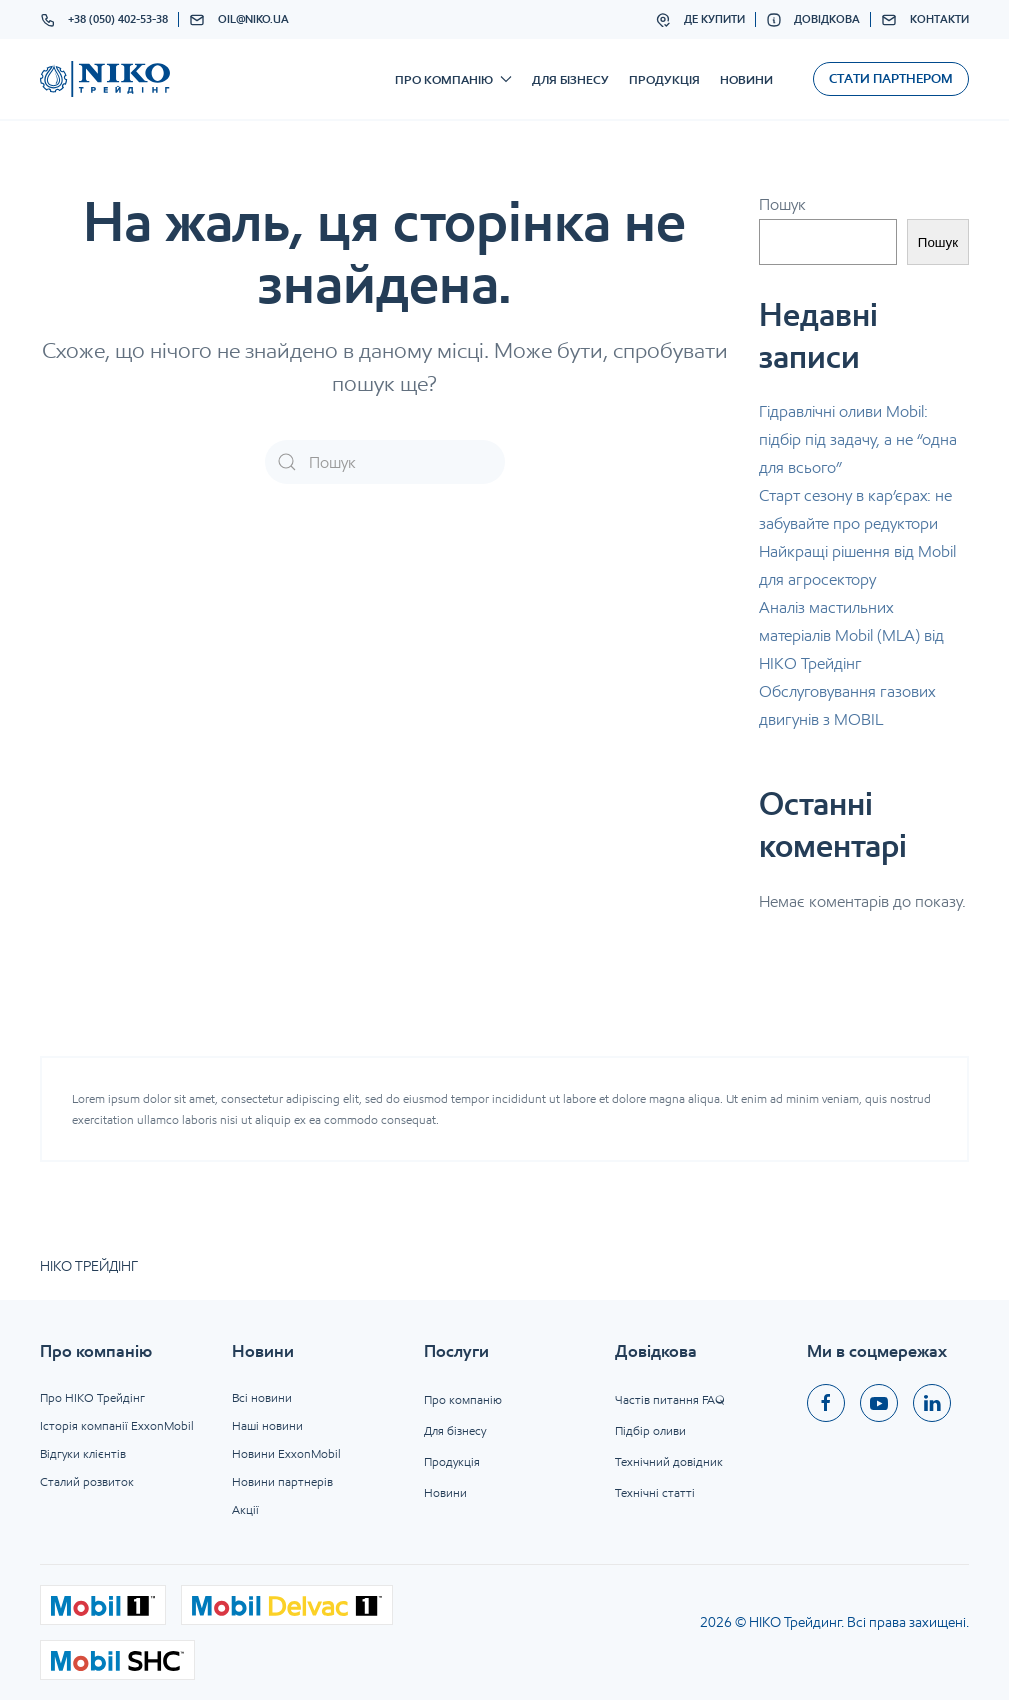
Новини (746, 79)
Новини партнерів (282, 1481)
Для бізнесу (570, 79)
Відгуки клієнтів (83, 1453)
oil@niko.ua (239, 20)
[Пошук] (385, 462)
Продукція (664, 79)
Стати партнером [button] (891, 78)
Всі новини (262, 1397)
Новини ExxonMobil (286, 1453)
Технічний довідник (669, 1461)
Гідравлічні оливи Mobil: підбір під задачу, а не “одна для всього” (858, 439)
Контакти (925, 20)
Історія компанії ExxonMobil (117, 1425)
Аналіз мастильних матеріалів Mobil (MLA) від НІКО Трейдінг (851, 635)
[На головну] (105, 79)
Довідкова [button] (813, 20)
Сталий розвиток (87, 1481)
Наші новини (267, 1425)
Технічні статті (655, 1492)
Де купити (700, 20)
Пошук (782, 204)
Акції (245, 1509)
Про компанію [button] (453, 79)
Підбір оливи (650, 1430)
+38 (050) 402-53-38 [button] (104, 20)
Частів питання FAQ (670, 1399)
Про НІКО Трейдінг (92, 1397)
